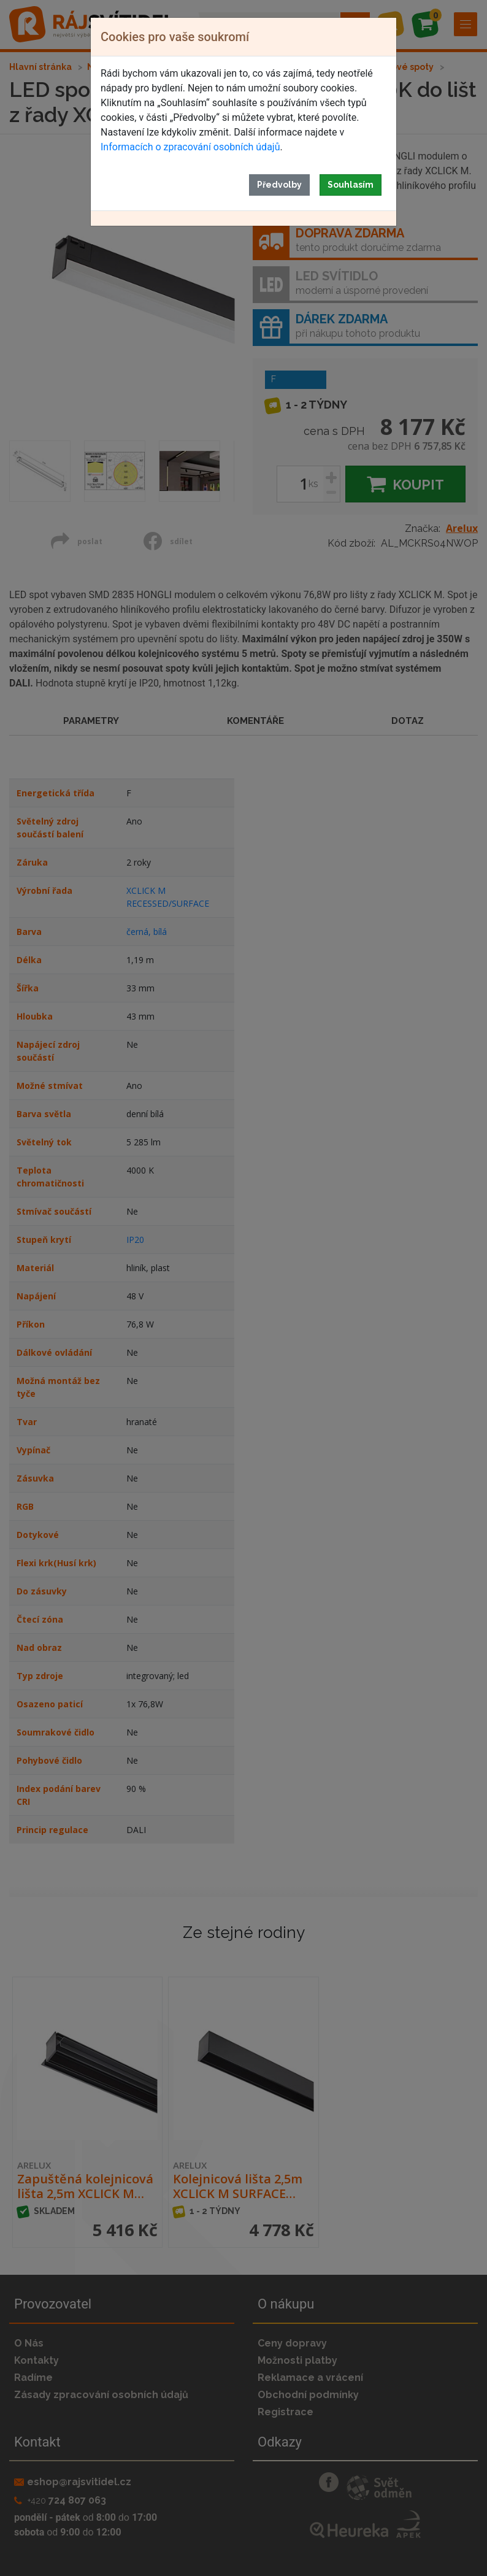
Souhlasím (351, 185)
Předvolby (279, 185)
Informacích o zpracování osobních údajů (190, 147)
